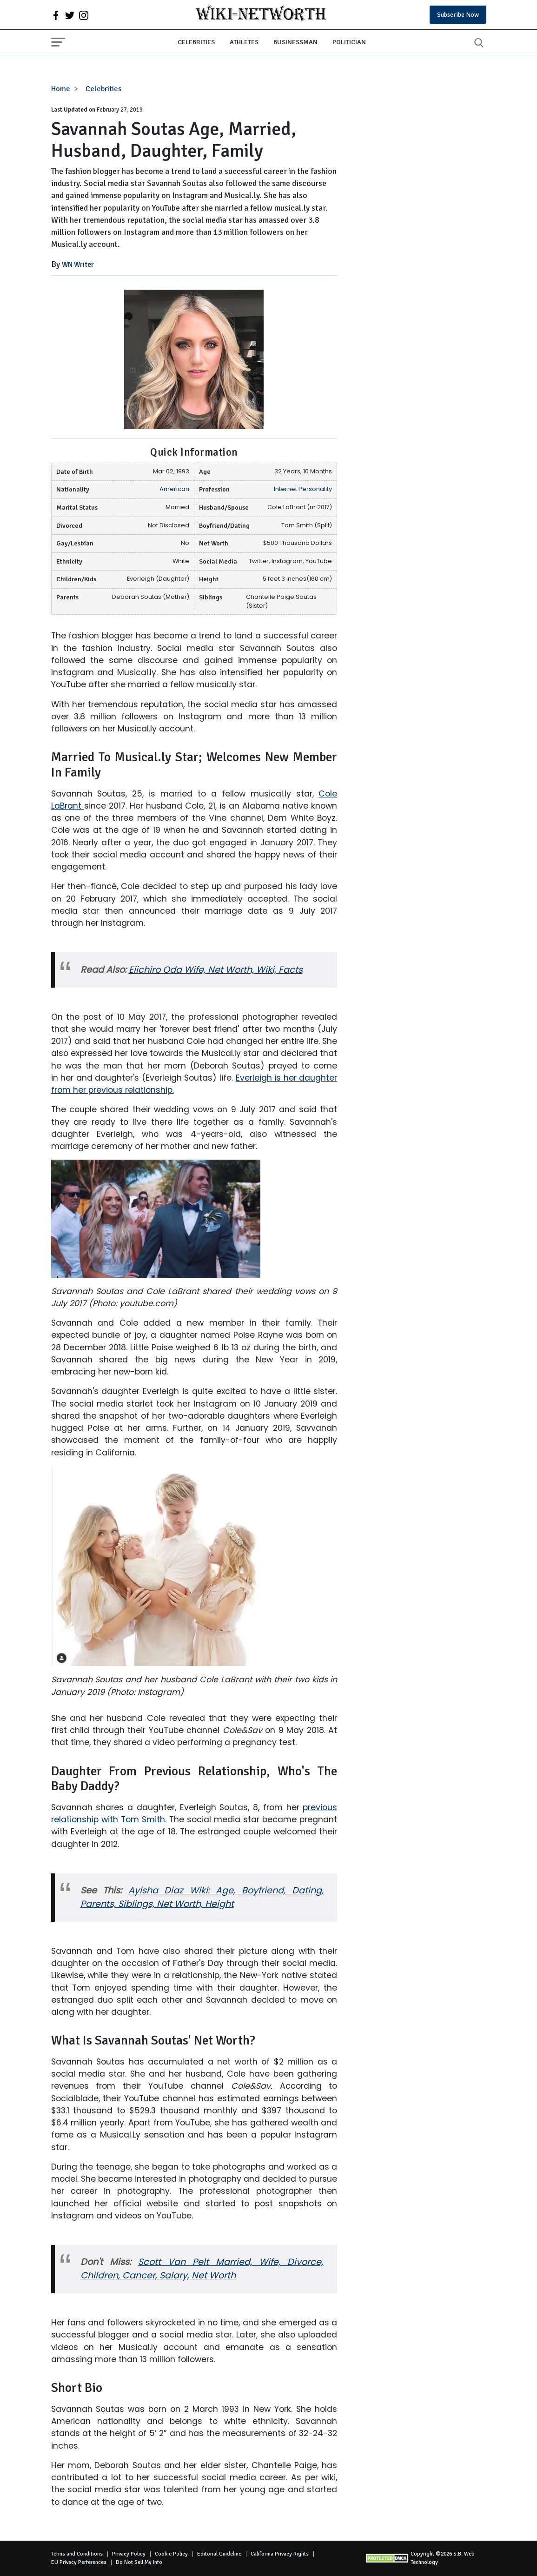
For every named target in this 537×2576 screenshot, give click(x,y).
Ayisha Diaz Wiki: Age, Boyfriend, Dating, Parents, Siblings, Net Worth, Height (202, 1897)
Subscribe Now (458, 15)
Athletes (244, 42)
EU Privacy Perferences (78, 2562)
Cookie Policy (171, 2553)
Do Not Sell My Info (139, 2562)
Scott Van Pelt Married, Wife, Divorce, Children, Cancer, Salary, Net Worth (202, 2269)
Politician (349, 42)
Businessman (295, 42)
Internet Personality (303, 489)
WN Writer (78, 264)
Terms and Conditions (77, 2553)
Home (60, 88)
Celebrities (196, 42)
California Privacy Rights (280, 2553)
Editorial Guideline (219, 2553)
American (174, 489)
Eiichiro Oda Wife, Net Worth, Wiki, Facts (216, 969)
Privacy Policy (129, 2553)
